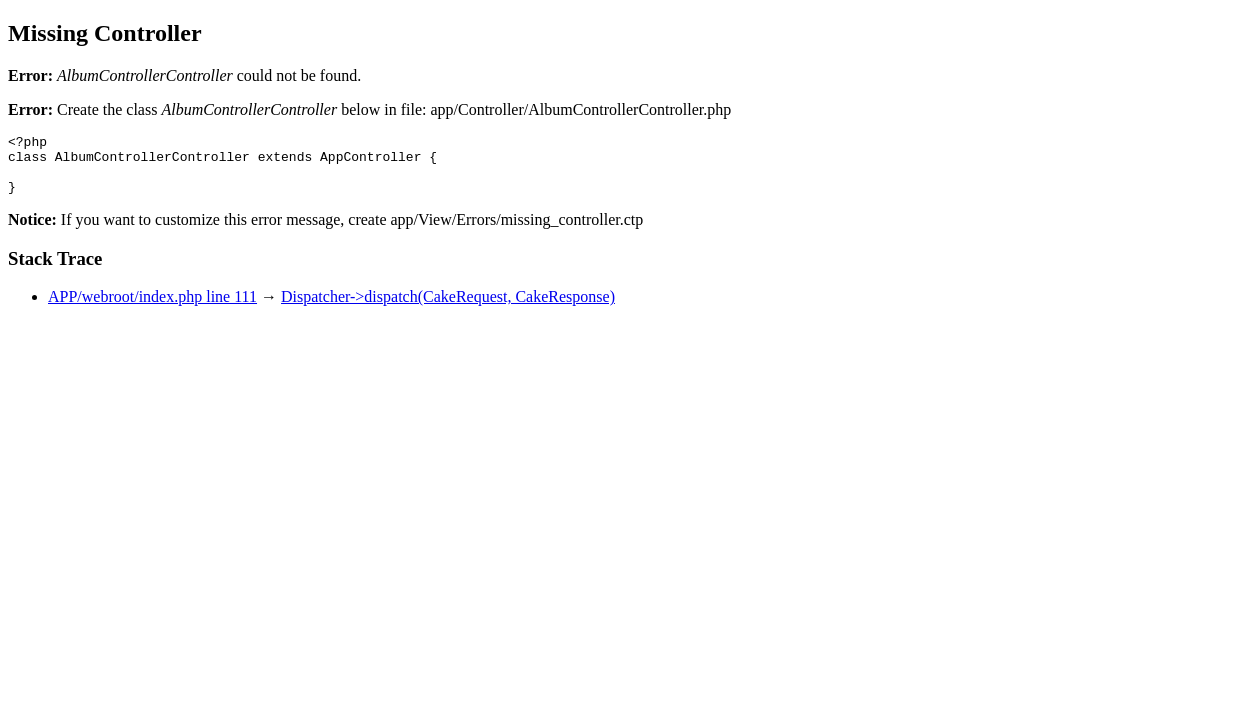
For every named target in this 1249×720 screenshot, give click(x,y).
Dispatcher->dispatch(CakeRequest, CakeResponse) (448, 308)
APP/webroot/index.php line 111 (152, 308)
